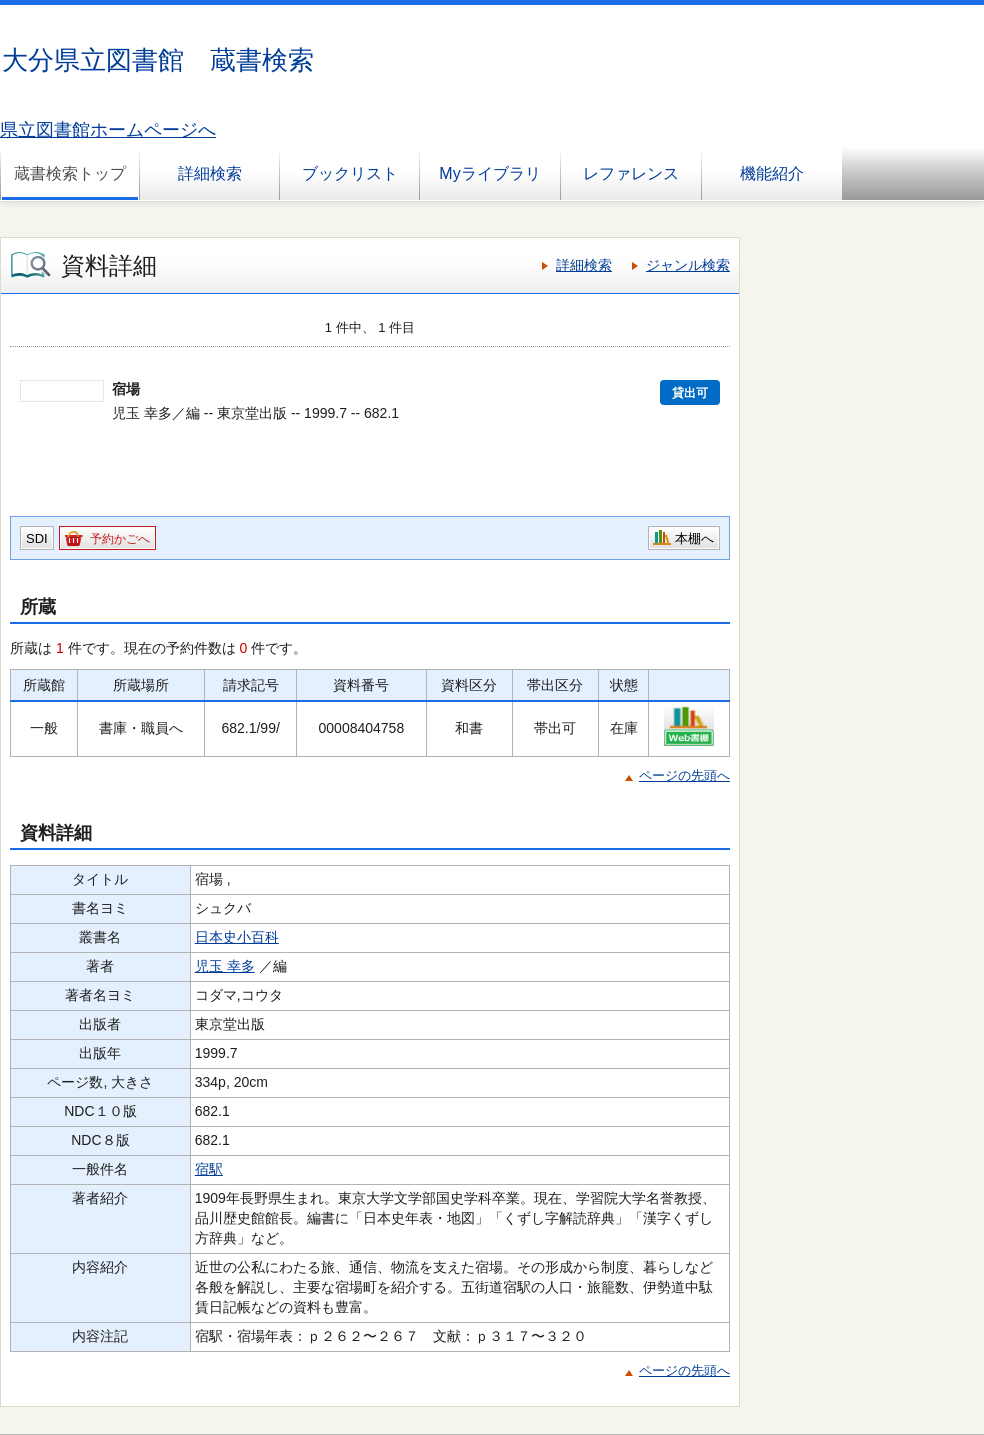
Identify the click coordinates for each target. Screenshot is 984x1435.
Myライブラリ (489, 173)
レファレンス (631, 173)
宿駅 (209, 1169)
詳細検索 (210, 173)
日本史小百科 (237, 937)
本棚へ (694, 538)
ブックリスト (350, 173)
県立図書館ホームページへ (108, 130)
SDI (37, 538)
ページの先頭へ (684, 775)
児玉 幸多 (225, 966)
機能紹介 (772, 173)
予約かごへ (120, 539)
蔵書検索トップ (70, 173)
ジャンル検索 (688, 265)
